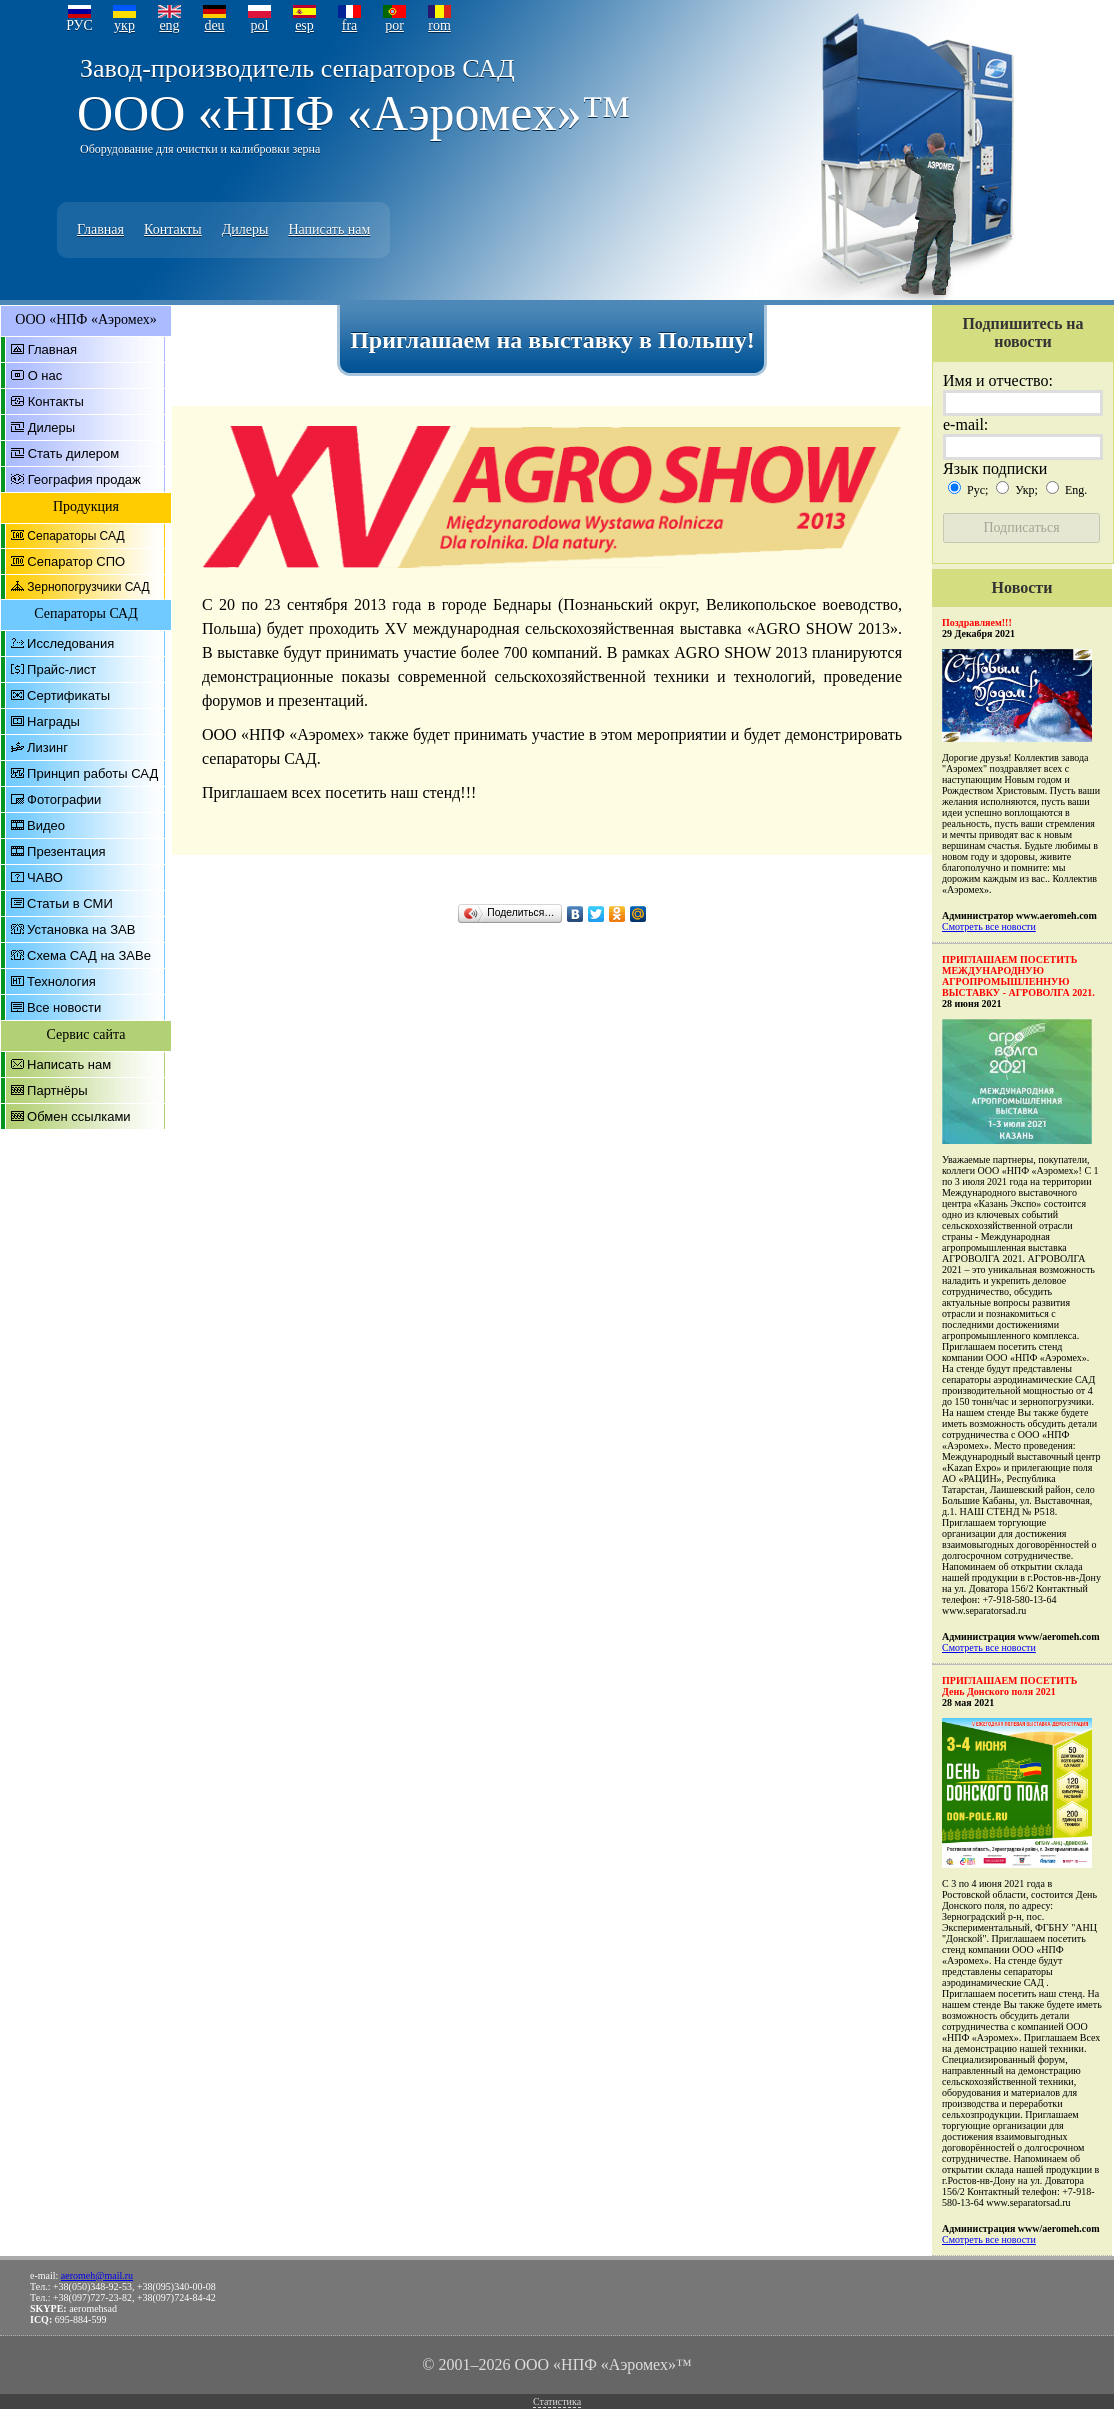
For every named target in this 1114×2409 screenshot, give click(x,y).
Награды (53, 721)
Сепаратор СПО (76, 561)
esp (304, 25)
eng (169, 25)
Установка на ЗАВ (81, 929)
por (394, 25)
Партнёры (57, 1090)
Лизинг (47, 747)
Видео (46, 825)
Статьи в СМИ (70, 903)
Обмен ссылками (79, 1116)
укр (124, 25)
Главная (100, 229)
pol (260, 25)
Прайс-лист (61, 669)
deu (214, 25)
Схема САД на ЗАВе (89, 955)
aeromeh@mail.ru (97, 2275)
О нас (45, 375)
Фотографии (64, 799)
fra (350, 25)
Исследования (70, 643)
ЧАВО (45, 877)
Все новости (64, 1007)
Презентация (66, 851)
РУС (79, 25)
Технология (61, 981)
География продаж (84, 479)
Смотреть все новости (989, 926)
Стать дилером (74, 453)
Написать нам (329, 229)
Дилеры (245, 229)
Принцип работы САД (92, 773)
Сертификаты (68, 695)
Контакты (173, 229)
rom (439, 25)
